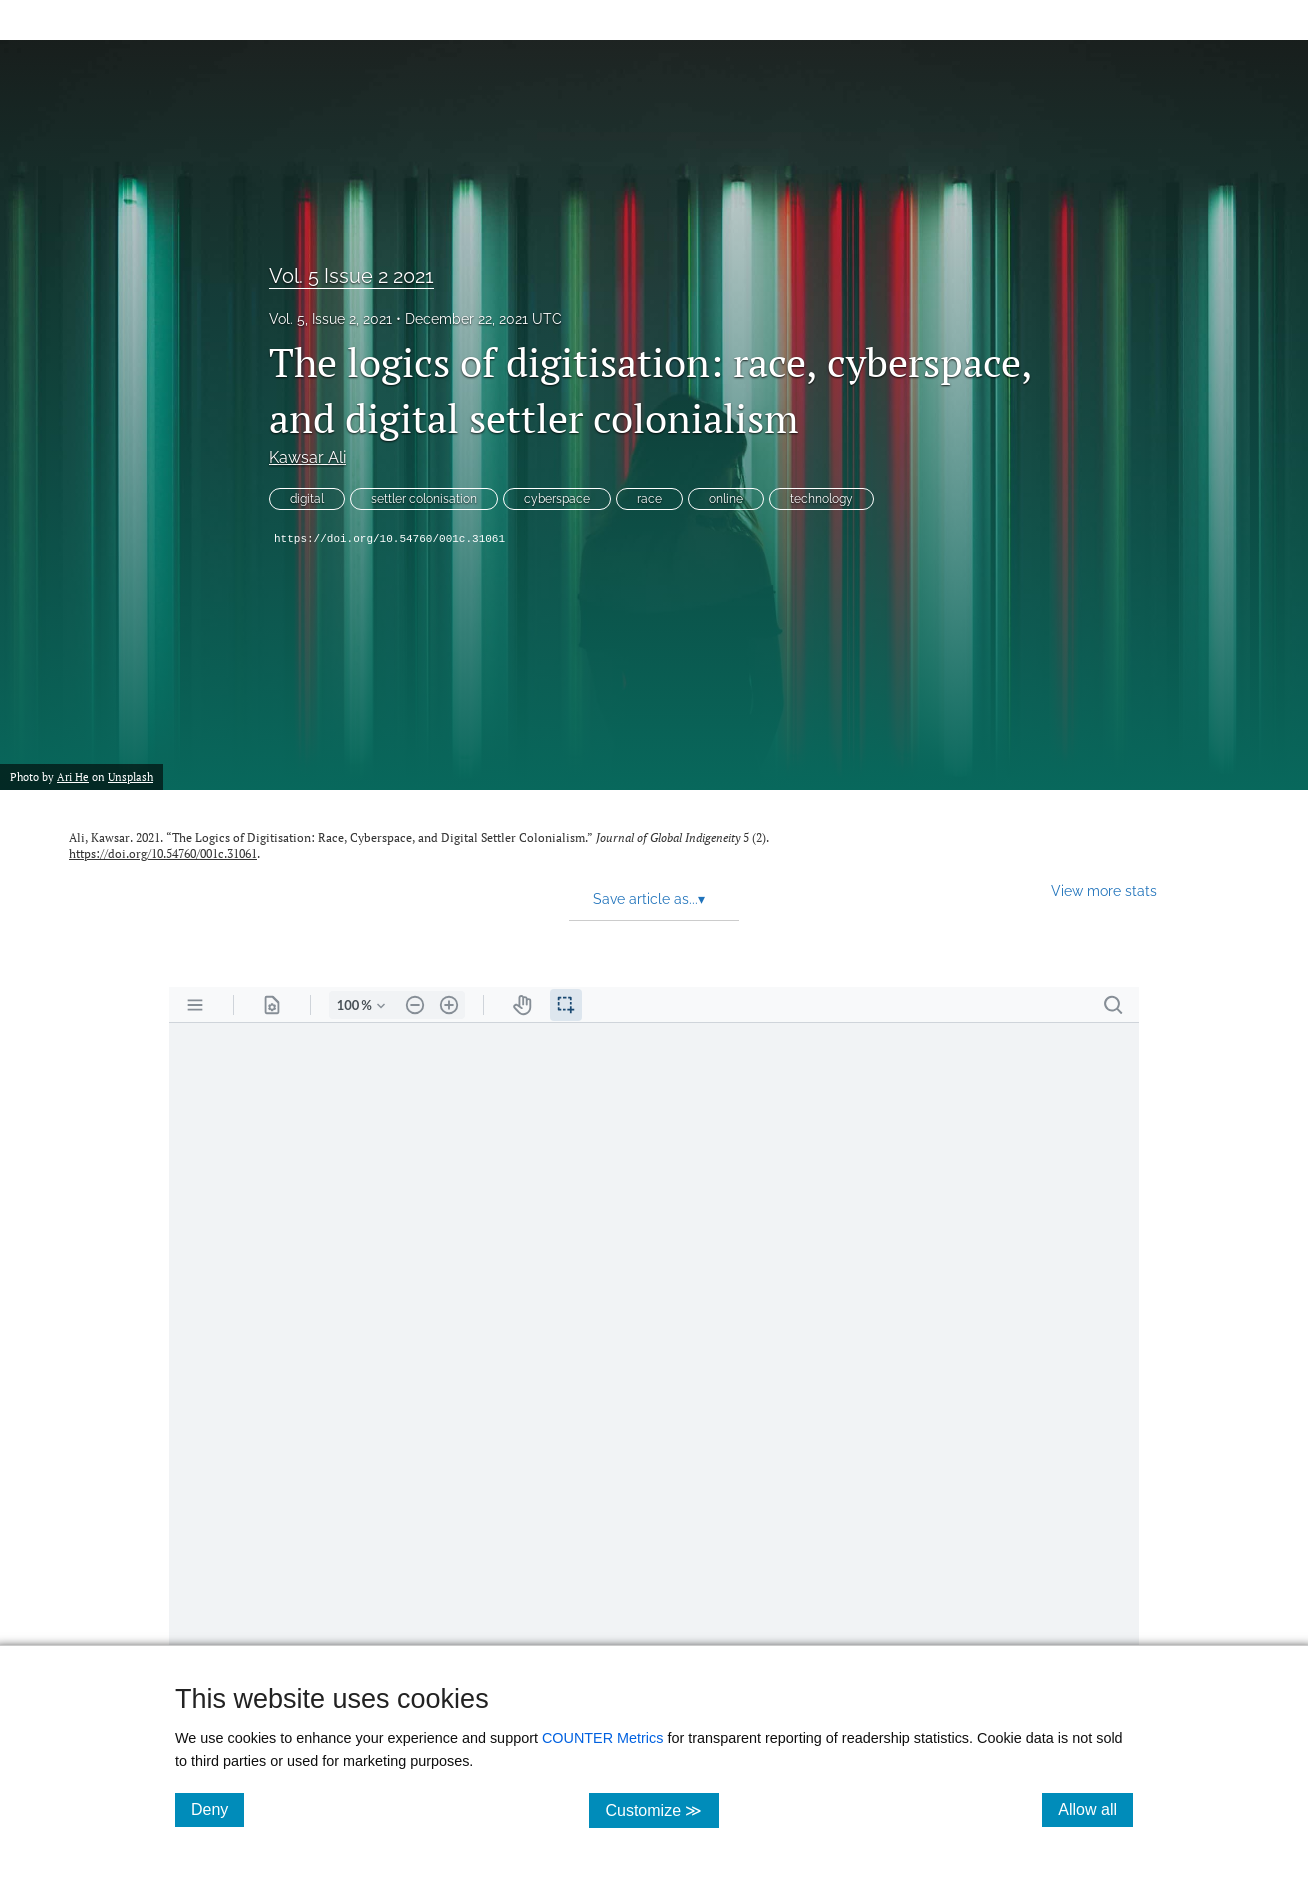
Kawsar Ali (307, 457)
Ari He (73, 776)
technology (821, 499)
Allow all (1095, 1809)
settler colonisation (424, 499)
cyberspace (557, 499)
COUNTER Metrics (603, 1738)
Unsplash (130, 776)
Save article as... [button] (649, 899)
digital (307, 499)
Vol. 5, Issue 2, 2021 (330, 319)
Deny (217, 1809)
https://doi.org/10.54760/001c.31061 (389, 539)
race (649, 499)
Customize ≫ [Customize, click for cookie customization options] (661, 1809)
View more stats (1104, 890)
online (726, 499)
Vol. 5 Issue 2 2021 (351, 276)
